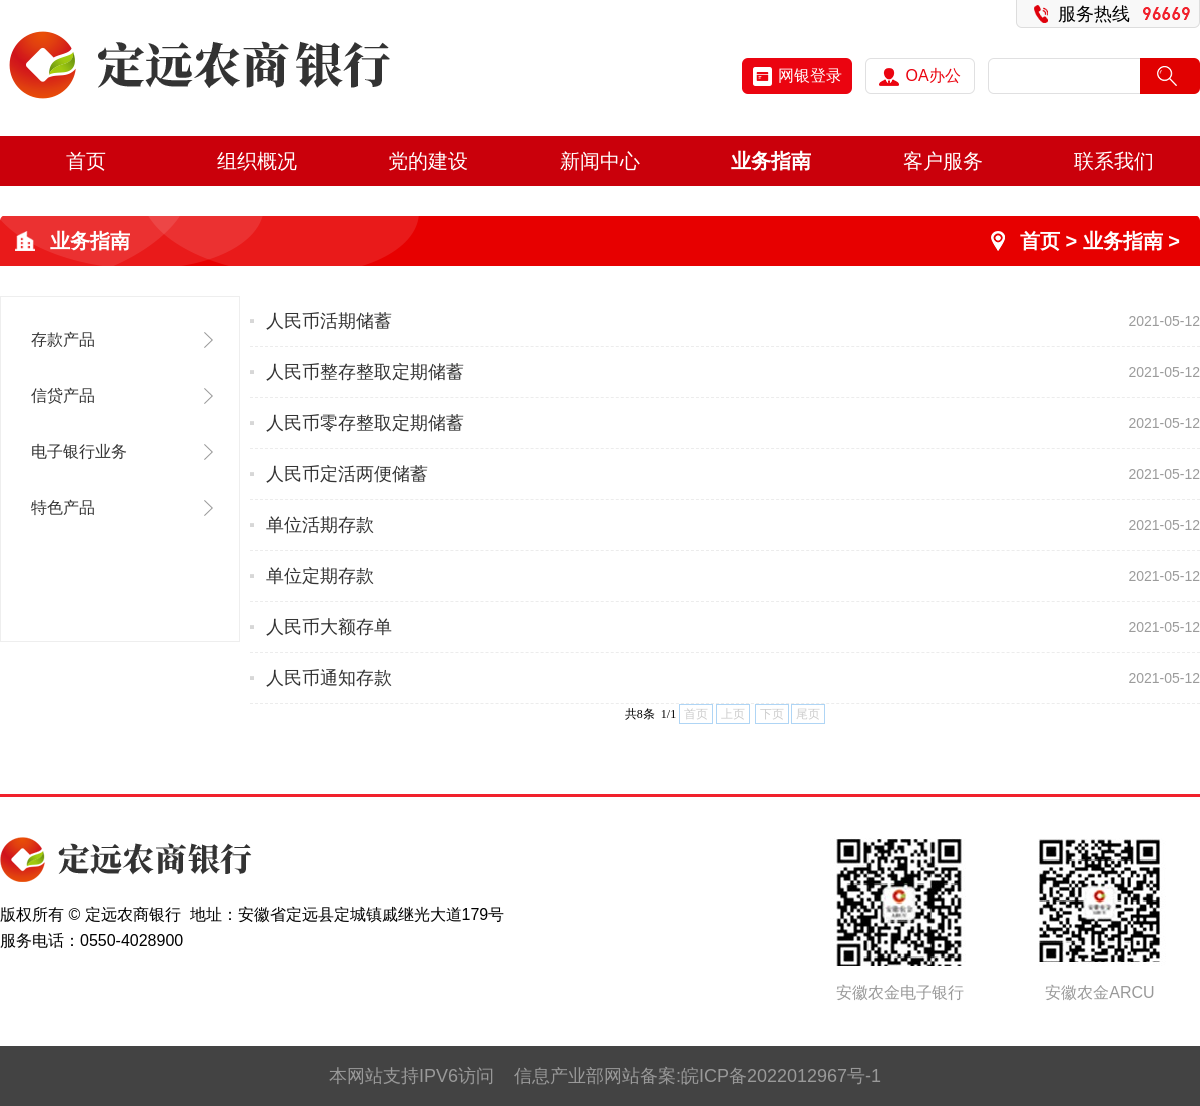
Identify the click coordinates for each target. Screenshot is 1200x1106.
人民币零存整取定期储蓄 (365, 423)
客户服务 (943, 161)
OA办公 (919, 75)
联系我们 (1114, 161)
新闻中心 (600, 161)
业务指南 (771, 161)
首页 (86, 161)
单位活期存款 (320, 525)
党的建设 (428, 161)
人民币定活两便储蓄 (347, 474)
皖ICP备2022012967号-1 (781, 1076)
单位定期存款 (320, 576)
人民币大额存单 (329, 627)
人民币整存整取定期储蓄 (365, 372)
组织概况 (257, 161)
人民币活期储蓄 (329, 321)
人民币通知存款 (329, 678)
